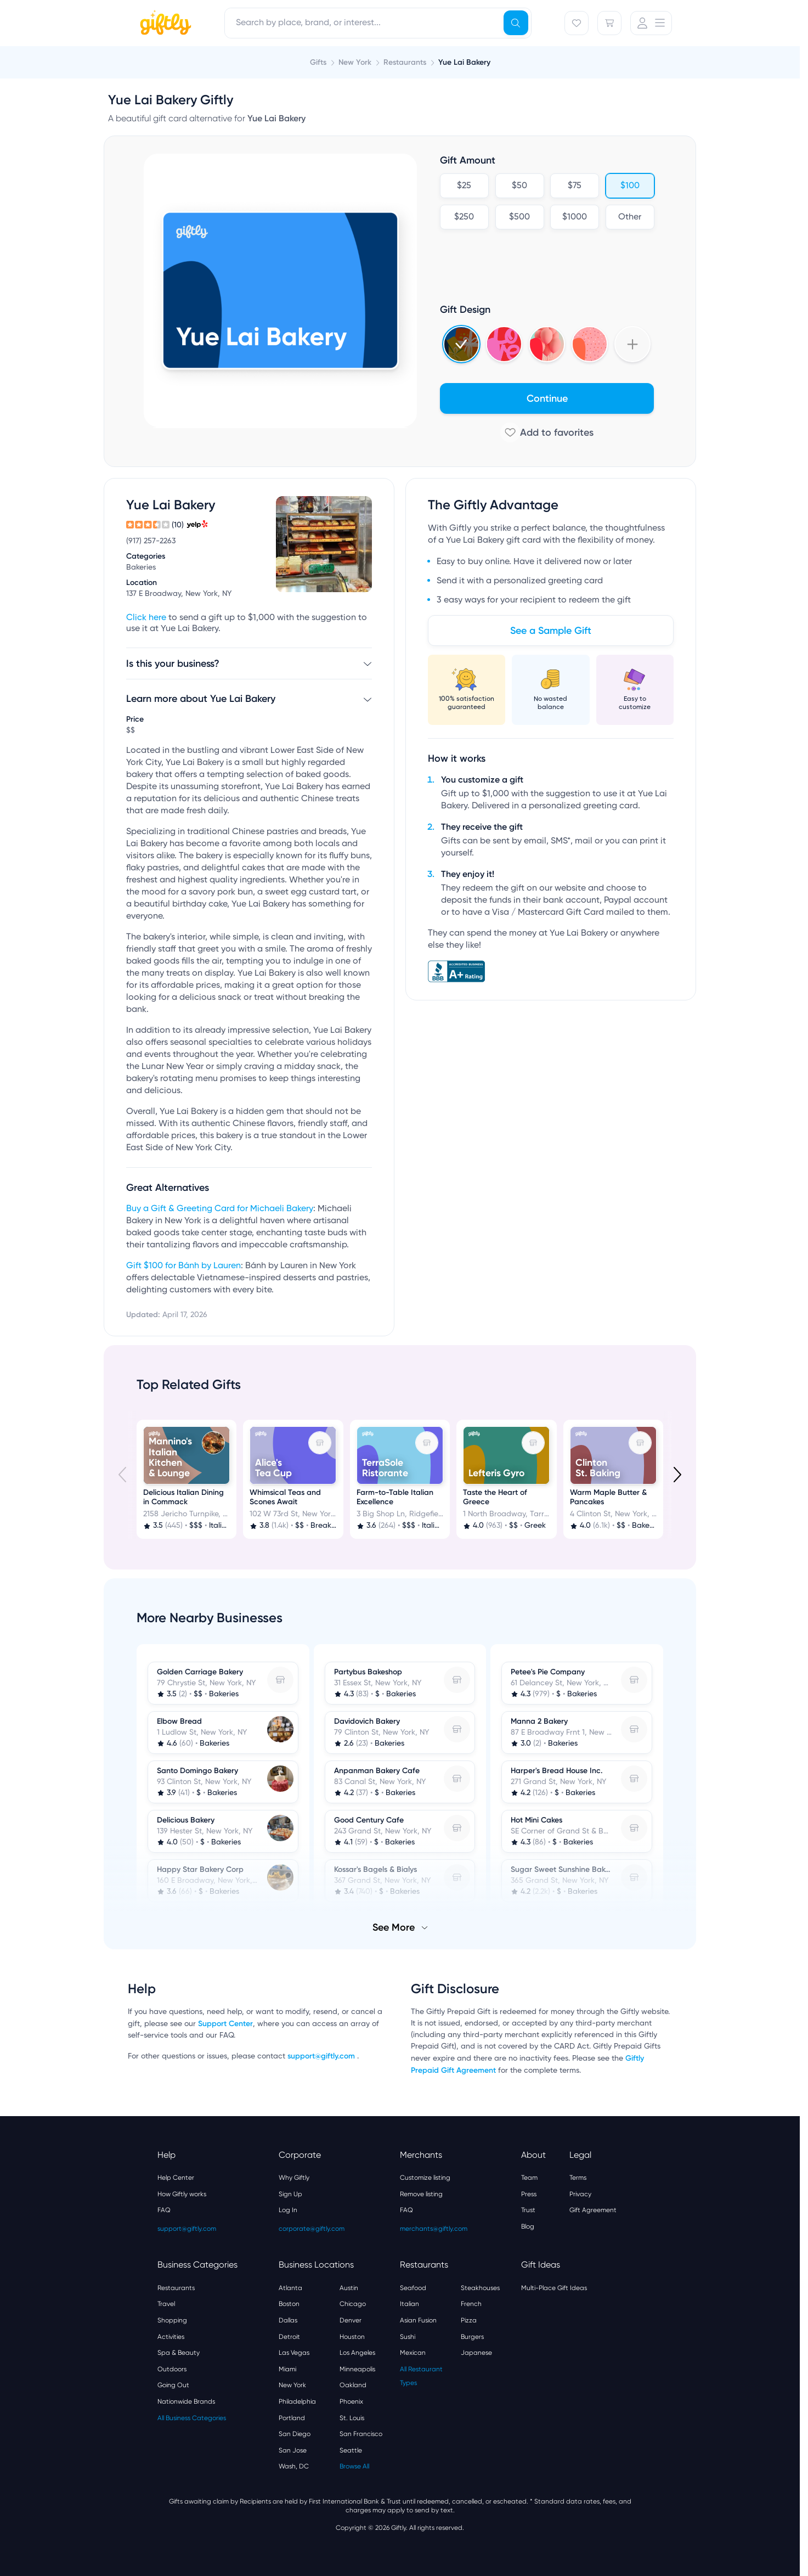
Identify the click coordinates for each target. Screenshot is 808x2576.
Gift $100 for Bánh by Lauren (183, 1266)
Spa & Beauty (178, 2352)
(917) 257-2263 (151, 541)
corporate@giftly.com (311, 2228)
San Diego (294, 2434)
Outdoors (172, 2369)
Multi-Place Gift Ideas (554, 2288)
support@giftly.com (322, 2056)
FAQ (164, 2210)
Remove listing (421, 2194)
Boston (289, 2304)
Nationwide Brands (186, 2401)
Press (528, 2194)
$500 (519, 217)
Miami (287, 2369)
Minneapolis (357, 2369)
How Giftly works (181, 2194)
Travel (166, 2304)
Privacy (580, 2194)
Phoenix (351, 2401)
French (471, 2304)
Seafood (413, 2288)
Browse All (354, 2466)
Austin (349, 2288)
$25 (464, 186)
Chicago (353, 2304)
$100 (629, 186)
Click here (146, 618)
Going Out (173, 2385)
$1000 (574, 217)
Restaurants (176, 2288)
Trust (528, 2210)
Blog (527, 2226)
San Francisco (361, 2434)
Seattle (351, 2450)
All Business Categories (191, 2418)
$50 (519, 186)
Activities (170, 2337)
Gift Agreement (593, 2210)
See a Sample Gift (550, 631)
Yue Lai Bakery (464, 62)
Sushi (407, 2337)
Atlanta (290, 2288)
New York (292, 2385)
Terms (577, 2177)
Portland (292, 2418)
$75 (574, 186)
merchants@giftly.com (433, 2228)
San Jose (293, 2450)
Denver (350, 2320)
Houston (352, 2337)
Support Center (225, 2023)
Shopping (172, 2320)
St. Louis (352, 2418)
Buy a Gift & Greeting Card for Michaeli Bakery (219, 1209)
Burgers (472, 2337)
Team (529, 2177)
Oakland (353, 2385)
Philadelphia (297, 2401)
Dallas (288, 2320)
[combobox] (378, 23)
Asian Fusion (418, 2320)
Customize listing (425, 2177)
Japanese (476, 2352)
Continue (547, 398)
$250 (464, 217)
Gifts (318, 62)
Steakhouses (480, 2288)
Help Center (175, 2177)
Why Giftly (294, 2177)
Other (629, 217)
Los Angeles (357, 2352)
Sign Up (290, 2194)
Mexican (413, 2352)
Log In (288, 2210)
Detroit (289, 2337)
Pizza (469, 2320)
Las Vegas (294, 2352)
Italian (409, 2304)
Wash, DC (294, 2466)
